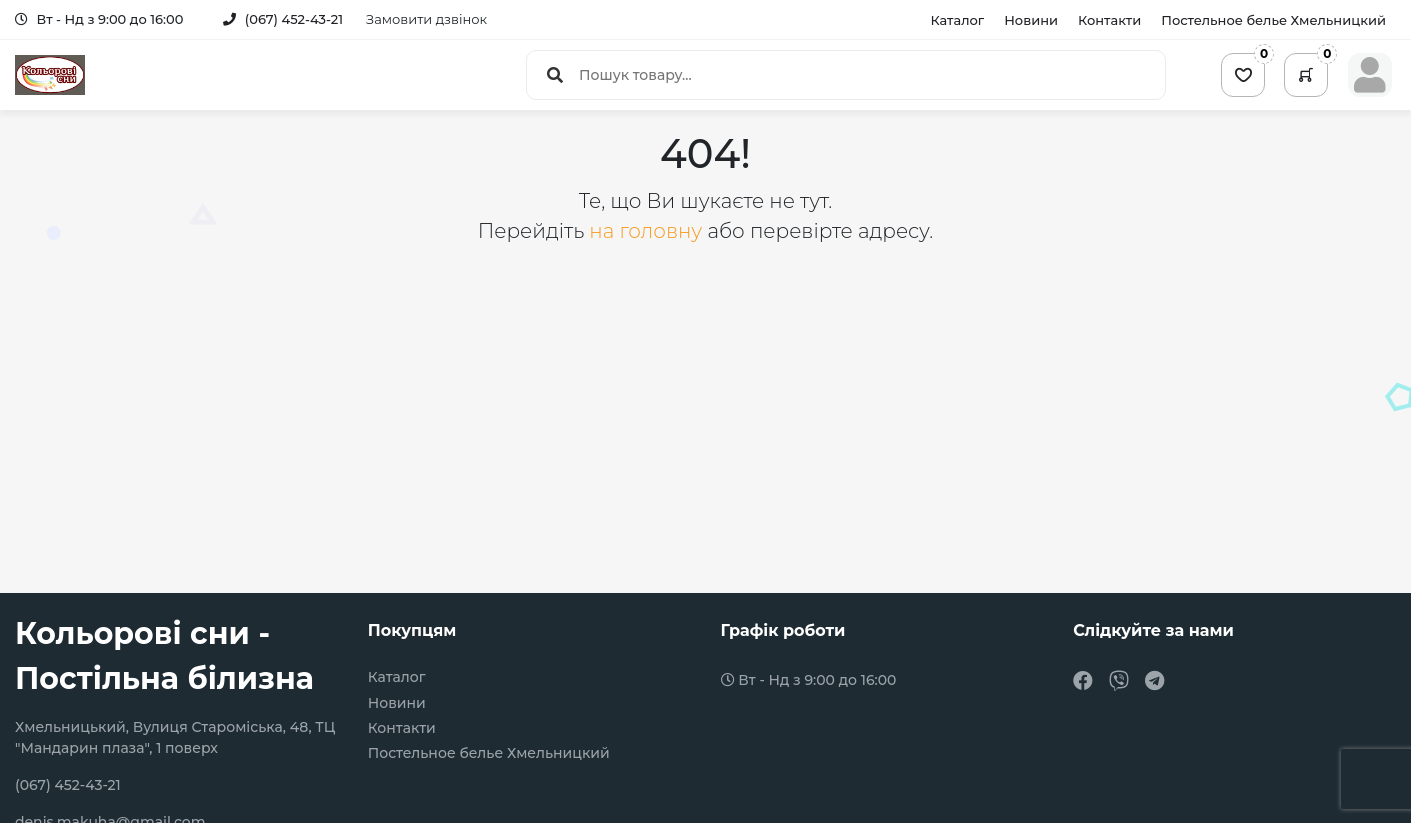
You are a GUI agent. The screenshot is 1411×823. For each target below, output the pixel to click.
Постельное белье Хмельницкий (1273, 20)
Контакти (1109, 20)
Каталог (957, 20)
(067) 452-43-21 (283, 19)
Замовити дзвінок (426, 19)
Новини (1031, 20)
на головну (648, 231)
